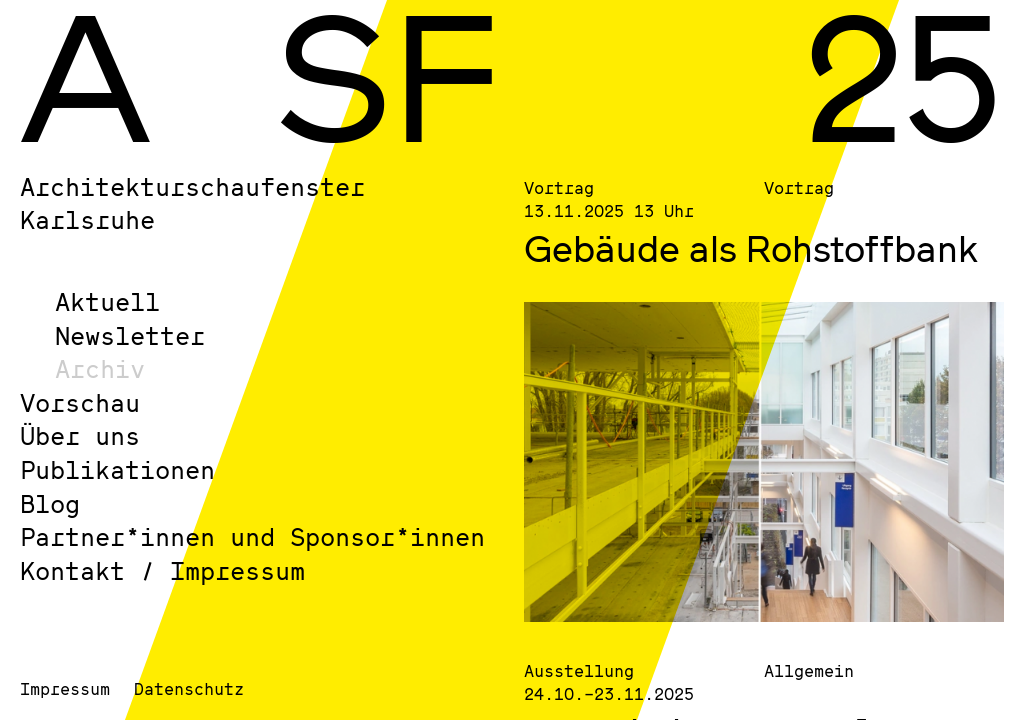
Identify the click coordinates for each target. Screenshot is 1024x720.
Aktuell (107, 301)
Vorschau (80, 402)
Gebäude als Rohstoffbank (751, 248)
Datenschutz (189, 688)
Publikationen (117, 469)
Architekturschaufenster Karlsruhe (192, 203)
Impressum (65, 688)
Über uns (80, 435)
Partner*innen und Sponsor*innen (252, 536)
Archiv (100, 368)
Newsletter (130, 335)
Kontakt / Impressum (162, 570)
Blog (50, 503)
